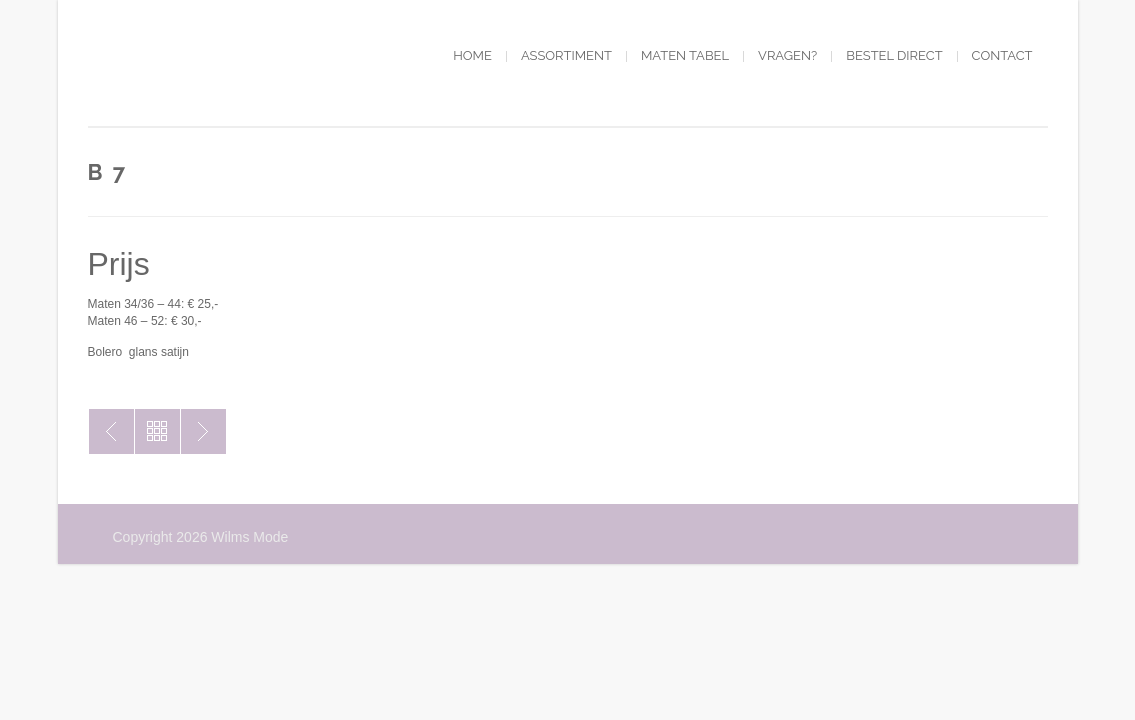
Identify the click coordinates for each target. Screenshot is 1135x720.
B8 (111, 431)
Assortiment (566, 55)
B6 (203, 431)
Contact (1002, 55)
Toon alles (157, 431)
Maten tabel (685, 55)
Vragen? (787, 55)
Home (472, 55)
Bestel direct (894, 55)
